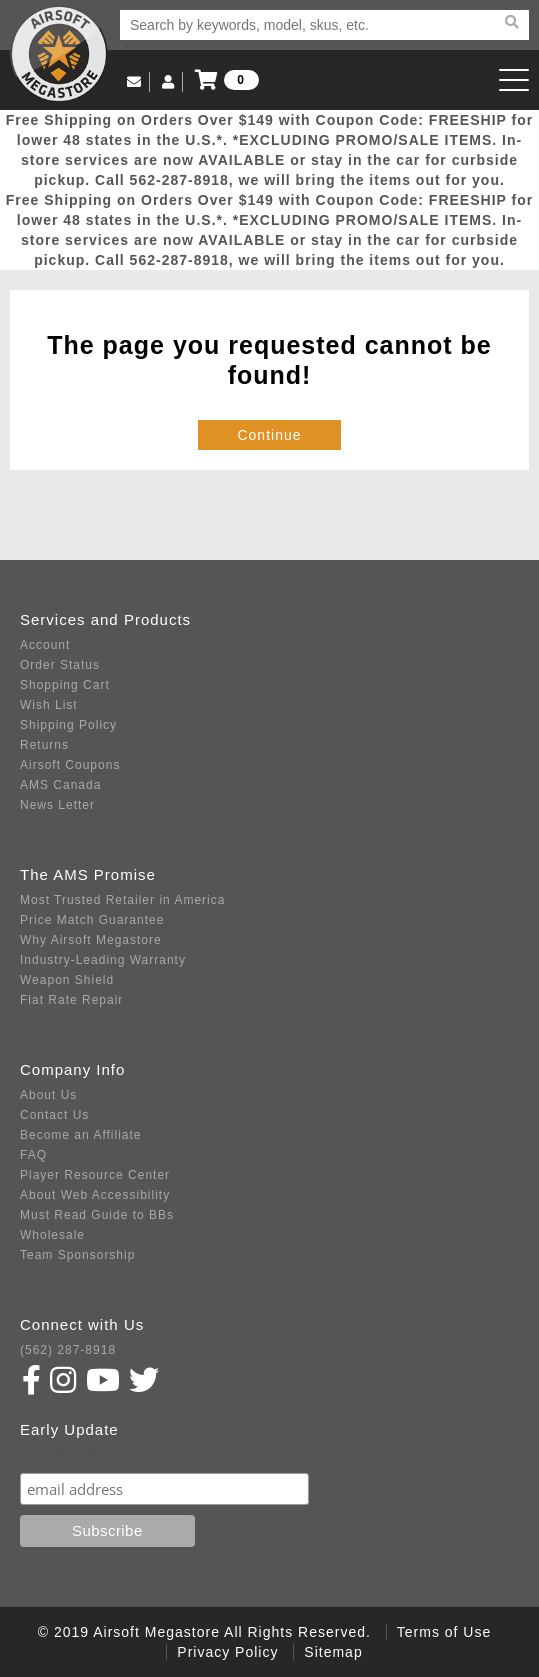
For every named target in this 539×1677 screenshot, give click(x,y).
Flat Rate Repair (71, 1000)
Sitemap (333, 1652)
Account (45, 645)
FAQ (33, 1155)
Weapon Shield (67, 980)
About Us (48, 1095)
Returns (44, 745)
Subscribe (63, 1453)
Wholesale (52, 1235)
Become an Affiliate (81, 1135)
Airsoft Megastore (59, 54)
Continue (269, 435)
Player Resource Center (95, 1175)
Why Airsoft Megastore (91, 940)
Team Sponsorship (77, 1255)
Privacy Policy (227, 1652)
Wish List (49, 705)
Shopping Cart (65, 685)
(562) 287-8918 (68, 1350)
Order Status (60, 665)
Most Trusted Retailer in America (122, 900)
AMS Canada (60, 785)
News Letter (57, 805)
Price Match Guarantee (92, 920)
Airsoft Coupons (70, 765)
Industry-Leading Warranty (103, 960)
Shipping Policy (68, 725)
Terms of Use (444, 1632)
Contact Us (54, 1115)
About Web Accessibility (95, 1195)
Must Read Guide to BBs (97, 1215)
